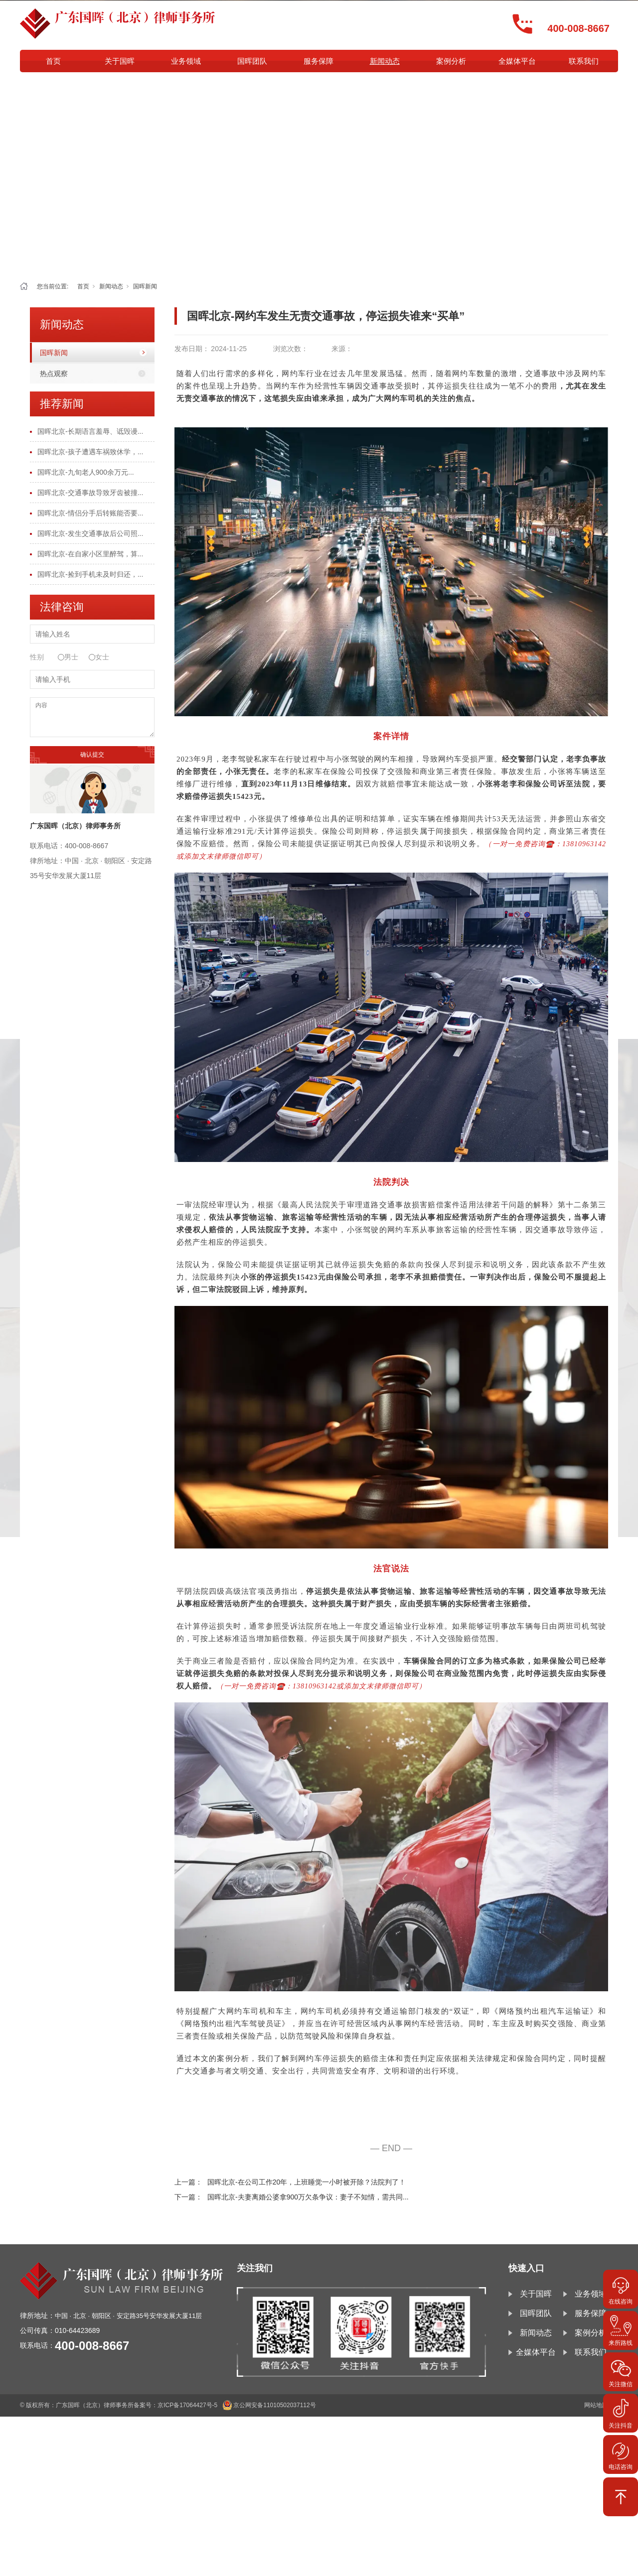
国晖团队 (252, 61)
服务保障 (318, 61)
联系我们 (584, 61)
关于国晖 (120, 61)
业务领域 (186, 61)
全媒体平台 (517, 61)
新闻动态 (385, 61)
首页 (53, 61)
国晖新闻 (145, 286)
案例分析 (451, 61)
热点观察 (54, 374)
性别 (37, 657)
